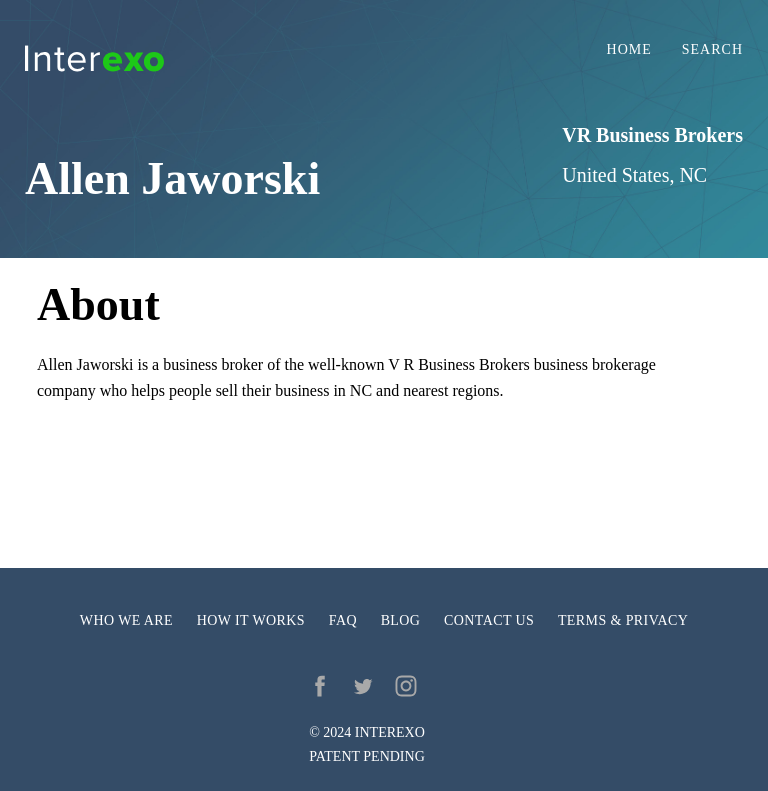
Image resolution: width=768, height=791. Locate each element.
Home (629, 50)
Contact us (489, 620)
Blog (401, 620)
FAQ (343, 620)
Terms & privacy (623, 620)
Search (712, 50)
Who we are (126, 620)
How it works (251, 620)
